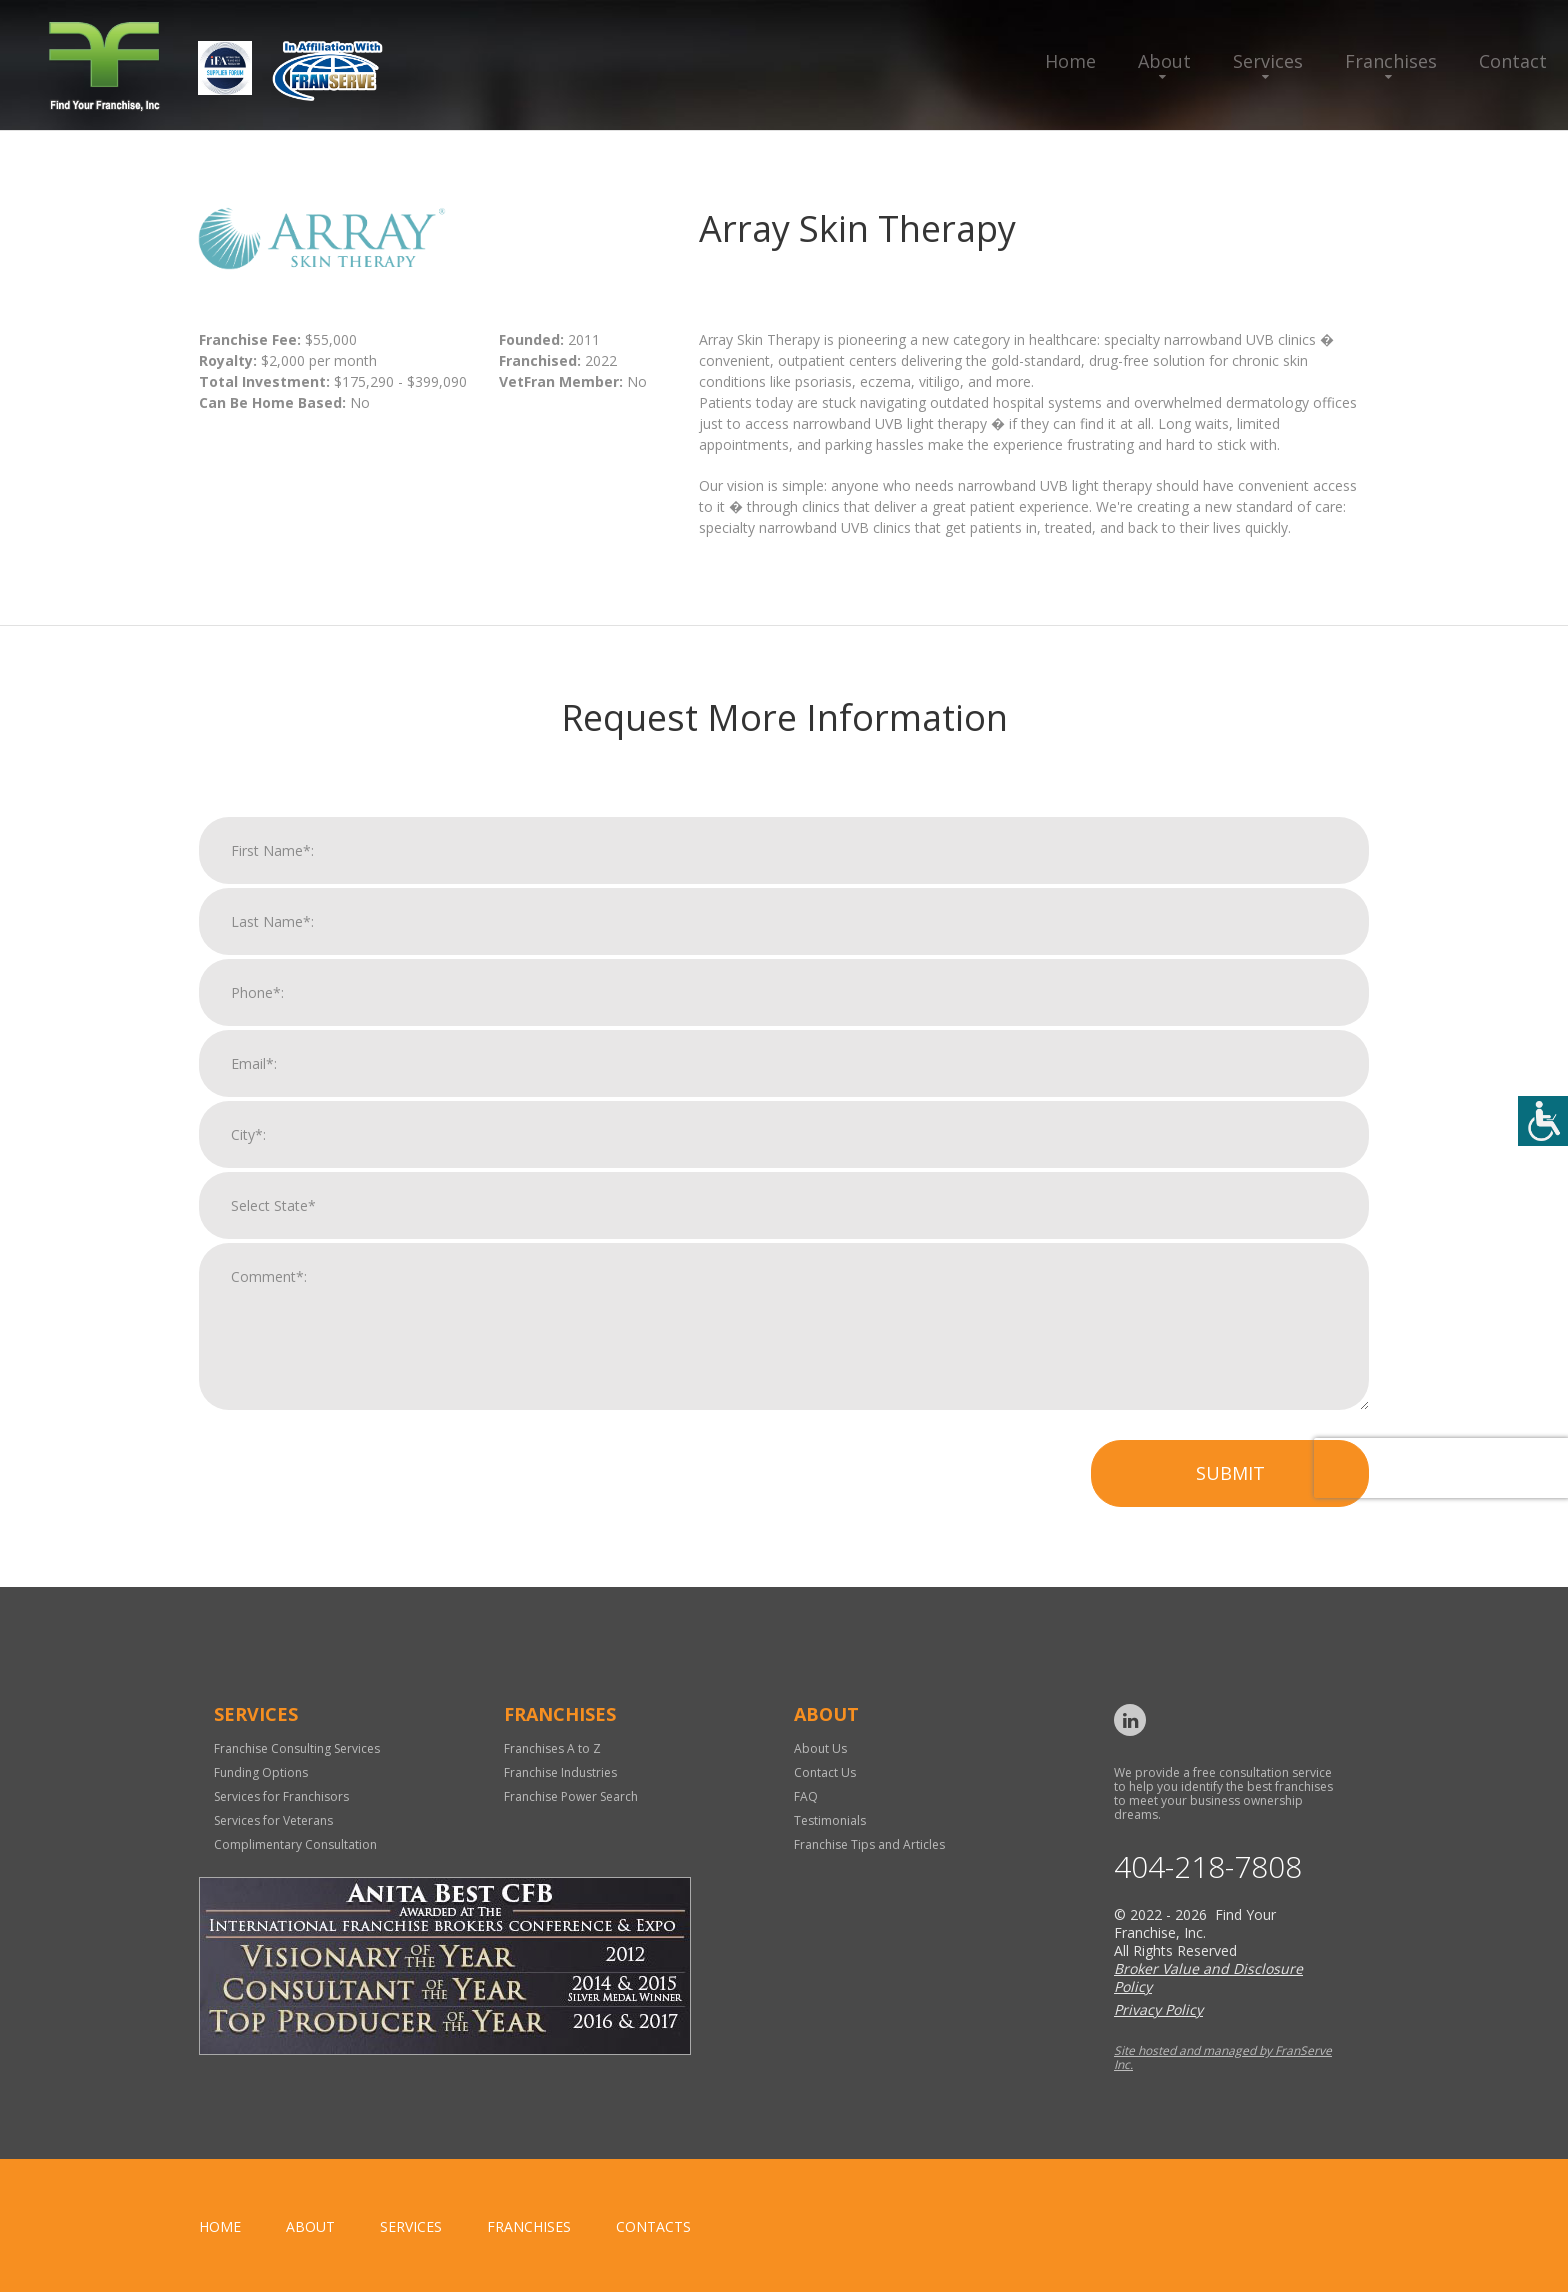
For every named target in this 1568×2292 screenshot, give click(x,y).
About (1164, 61)
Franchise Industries (560, 1772)
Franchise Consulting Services (297, 1748)
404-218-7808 (1208, 1867)
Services (1268, 61)
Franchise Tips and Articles (869, 1844)
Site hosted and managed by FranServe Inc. (1223, 2057)
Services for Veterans (273, 1820)
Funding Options (261, 1772)
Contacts (653, 2226)
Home (1070, 61)
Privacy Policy (1158, 2009)
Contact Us (825, 1772)
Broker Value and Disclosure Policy (1208, 1977)
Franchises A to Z (552, 1748)
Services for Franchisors (281, 1796)
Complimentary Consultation (295, 1844)
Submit (1230, 1506)
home (220, 2226)
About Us (820, 1748)
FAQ (806, 1796)
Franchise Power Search (571, 1796)
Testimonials (830, 1820)
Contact (1513, 61)
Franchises (1391, 61)
